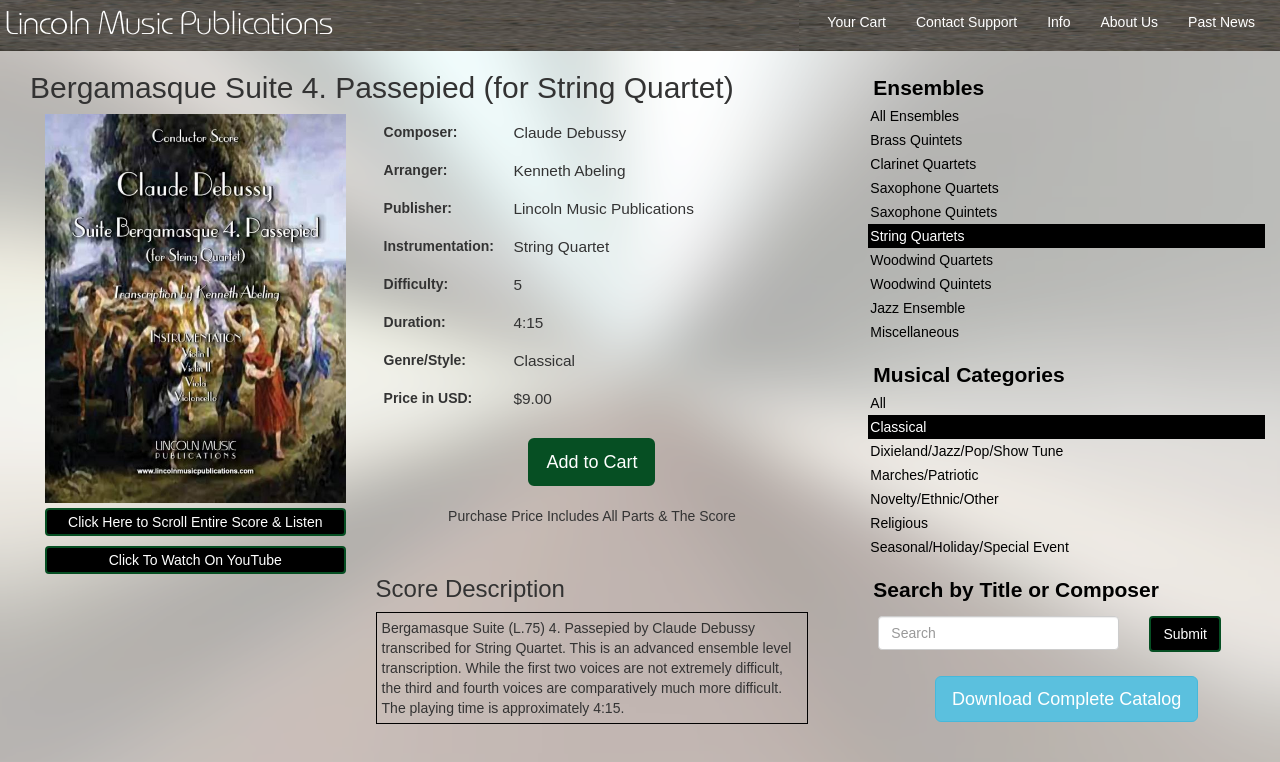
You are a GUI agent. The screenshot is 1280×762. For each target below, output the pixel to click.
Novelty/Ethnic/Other (934, 499)
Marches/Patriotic (924, 475)
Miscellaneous (914, 332)
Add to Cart (591, 462)
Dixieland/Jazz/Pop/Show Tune (966, 451)
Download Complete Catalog (1066, 699)
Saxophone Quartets (934, 188)
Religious (899, 523)
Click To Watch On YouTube (195, 560)
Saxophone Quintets (933, 212)
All (878, 403)
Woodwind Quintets (930, 284)
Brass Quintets (916, 140)
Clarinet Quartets (923, 164)
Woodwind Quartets (931, 260)
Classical (898, 427)
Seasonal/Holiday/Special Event (969, 547)
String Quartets (917, 236)
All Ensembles (914, 116)
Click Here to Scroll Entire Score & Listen (195, 522)
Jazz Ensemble (917, 308)
